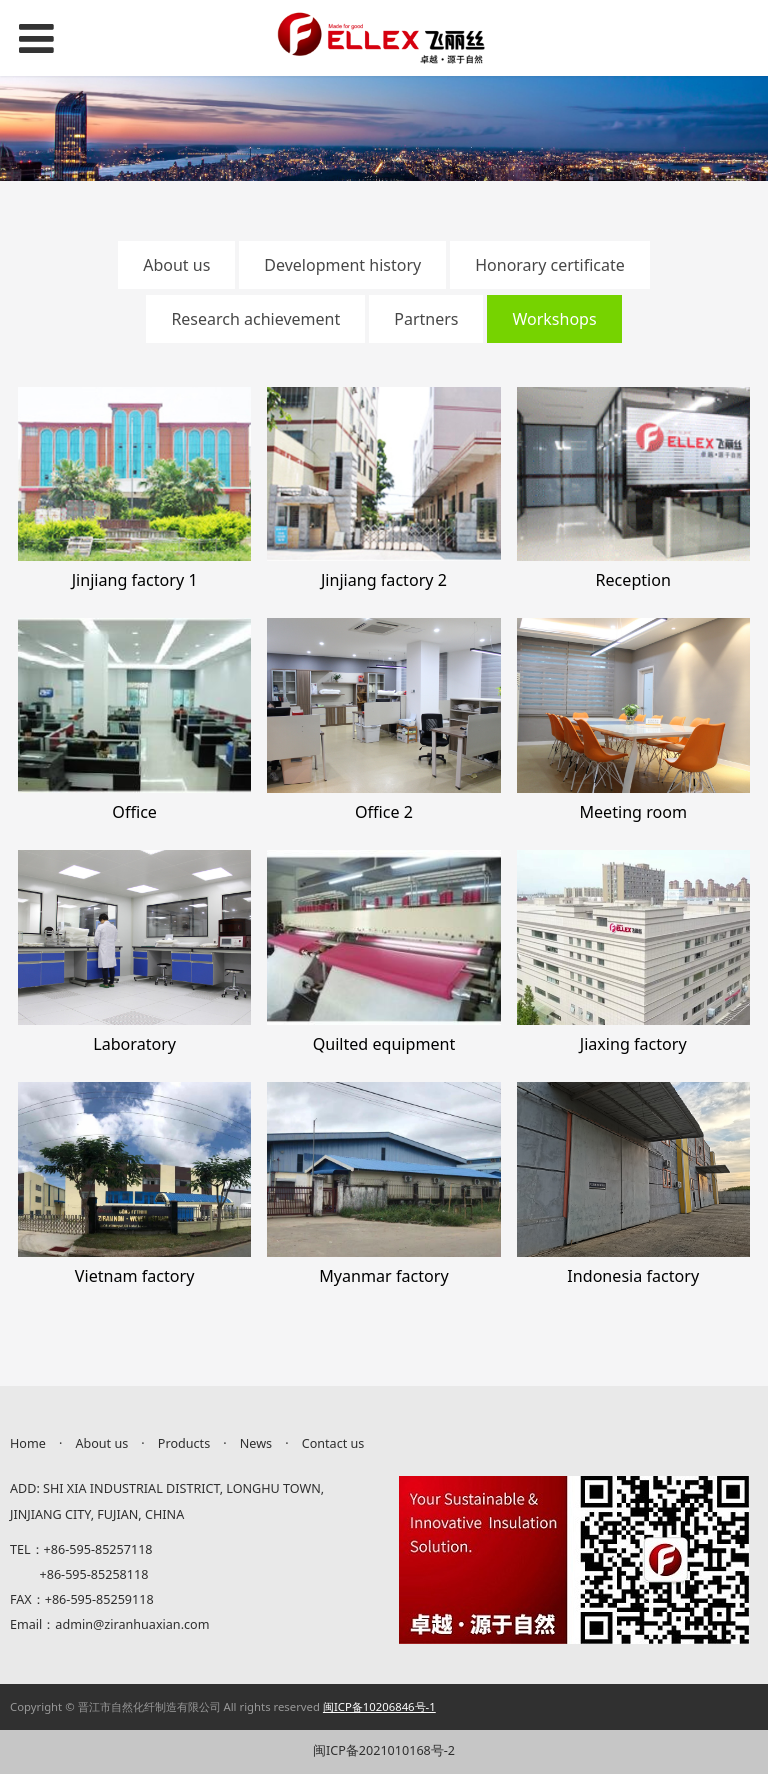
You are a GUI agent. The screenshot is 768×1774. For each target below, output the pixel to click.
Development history (342, 265)
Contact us (333, 1443)
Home (28, 1443)
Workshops (554, 319)
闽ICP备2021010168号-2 (384, 1750)
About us (176, 265)
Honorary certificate (550, 265)
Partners (426, 319)
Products (184, 1443)
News (256, 1443)
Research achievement (255, 319)
